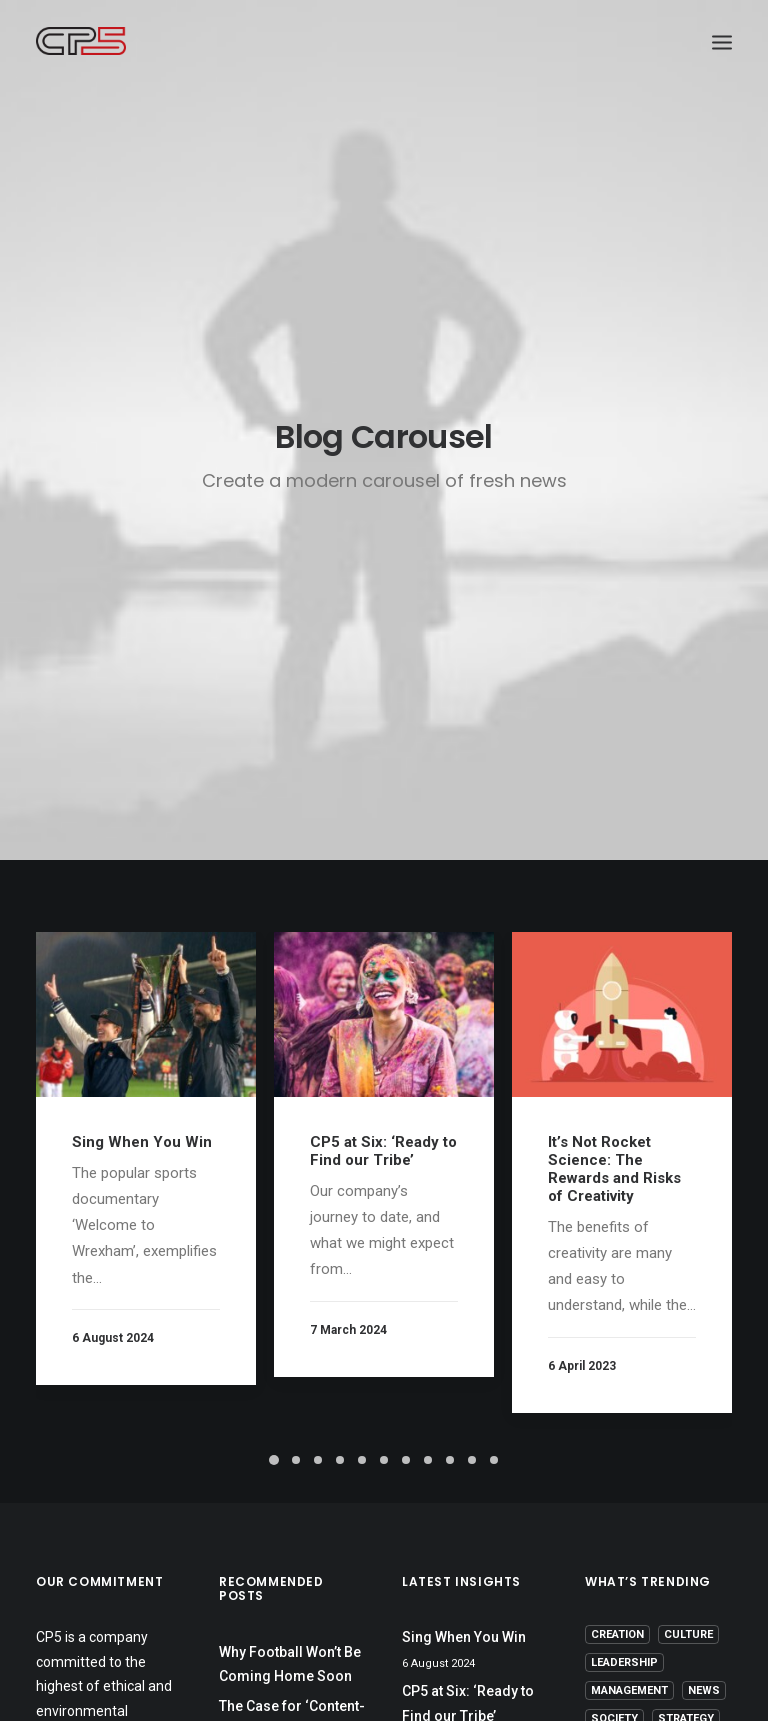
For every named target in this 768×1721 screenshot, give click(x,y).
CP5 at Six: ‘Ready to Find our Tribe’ (383, 1151)
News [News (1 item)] (704, 1690)
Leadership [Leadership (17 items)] (624, 1662)
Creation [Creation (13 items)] (617, 1634)
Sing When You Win (142, 1142)
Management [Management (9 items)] (629, 1690)
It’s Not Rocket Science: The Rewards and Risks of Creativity (614, 1169)
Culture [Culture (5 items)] (688, 1634)
